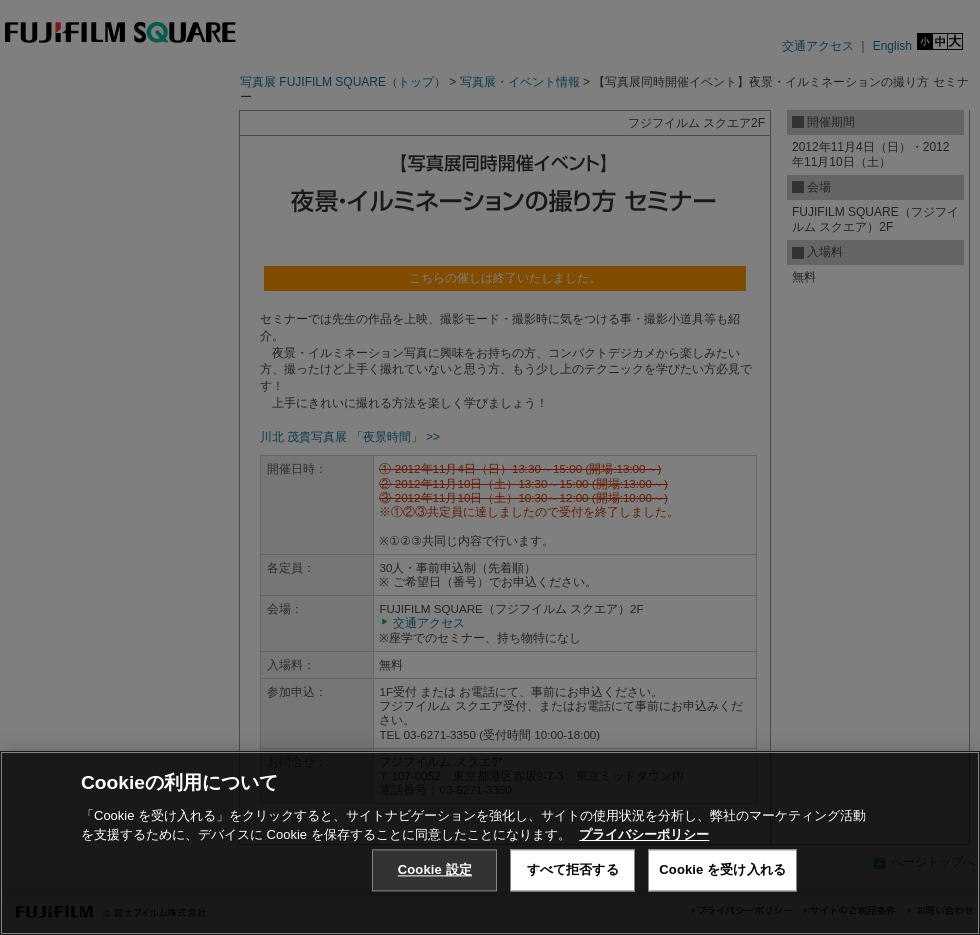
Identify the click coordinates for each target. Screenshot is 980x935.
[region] (490, 843)
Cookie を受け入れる (722, 869)
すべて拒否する (573, 869)
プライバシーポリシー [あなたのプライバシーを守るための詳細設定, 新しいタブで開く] (644, 834)
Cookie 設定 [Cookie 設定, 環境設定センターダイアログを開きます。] (435, 869)
